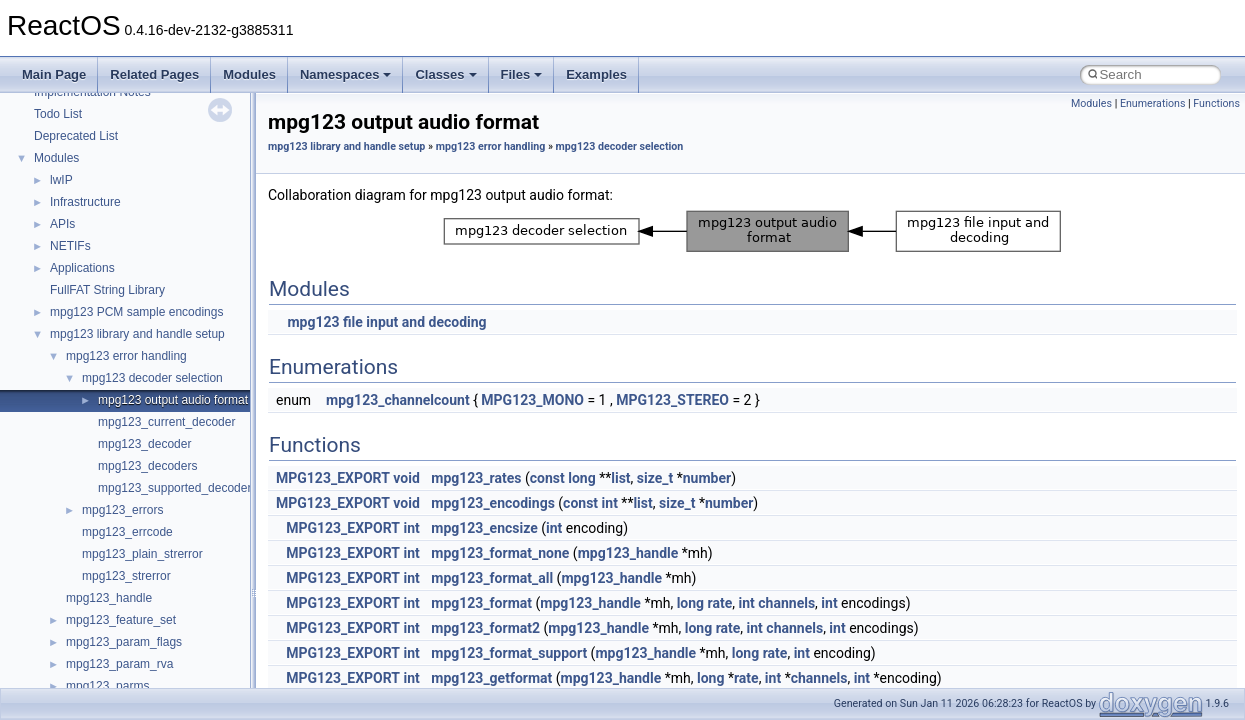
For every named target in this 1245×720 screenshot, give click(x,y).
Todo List (58, 114)
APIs (62, 224)
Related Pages (154, 74)
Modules (249, 74)
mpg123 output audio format (173, 400)
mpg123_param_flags (124, 642)
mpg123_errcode (127, 532)
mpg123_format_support (509, 653)
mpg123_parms (107, 686)
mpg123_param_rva (119, 664)
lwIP (61, 180)
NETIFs (70, 246)
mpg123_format (481, 603)
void (406, 478)
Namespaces (346, 74)
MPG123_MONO (532, 400)
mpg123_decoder (144, 444)
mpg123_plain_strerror (142, 554)
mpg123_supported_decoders (177, 488)
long (581, 478)
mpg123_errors (122, 510)
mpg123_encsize (484, 528)
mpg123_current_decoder (166, 422)
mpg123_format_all (492, 578)
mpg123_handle (109, 598)
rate (720, 603)
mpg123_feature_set (121, 620)
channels (786, 603)
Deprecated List (76, 136)
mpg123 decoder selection (152, 378)
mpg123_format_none (500, 553)
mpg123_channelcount (398, 400)
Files (522, 74)
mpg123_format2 (485, 628)
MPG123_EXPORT (333, 478)
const (547, 478)
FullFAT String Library (107, 290)
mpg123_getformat (491, 678)
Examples (596, 74)
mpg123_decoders (147, 466)
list (620, 478)
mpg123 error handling (126, 356)
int (610, 503)
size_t (655, 478)
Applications (82, 268)
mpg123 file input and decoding (386, 322)
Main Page (54, 74)
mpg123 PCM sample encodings (136, 312)
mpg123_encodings (493, 503)
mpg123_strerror (126, 576)
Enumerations (1153, 103)
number (707, 478)
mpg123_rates (476, 478)
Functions (1216, 103)
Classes (445, 74)
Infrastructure (85, 202)
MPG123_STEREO (672, 400)
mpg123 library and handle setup (137, 334)
